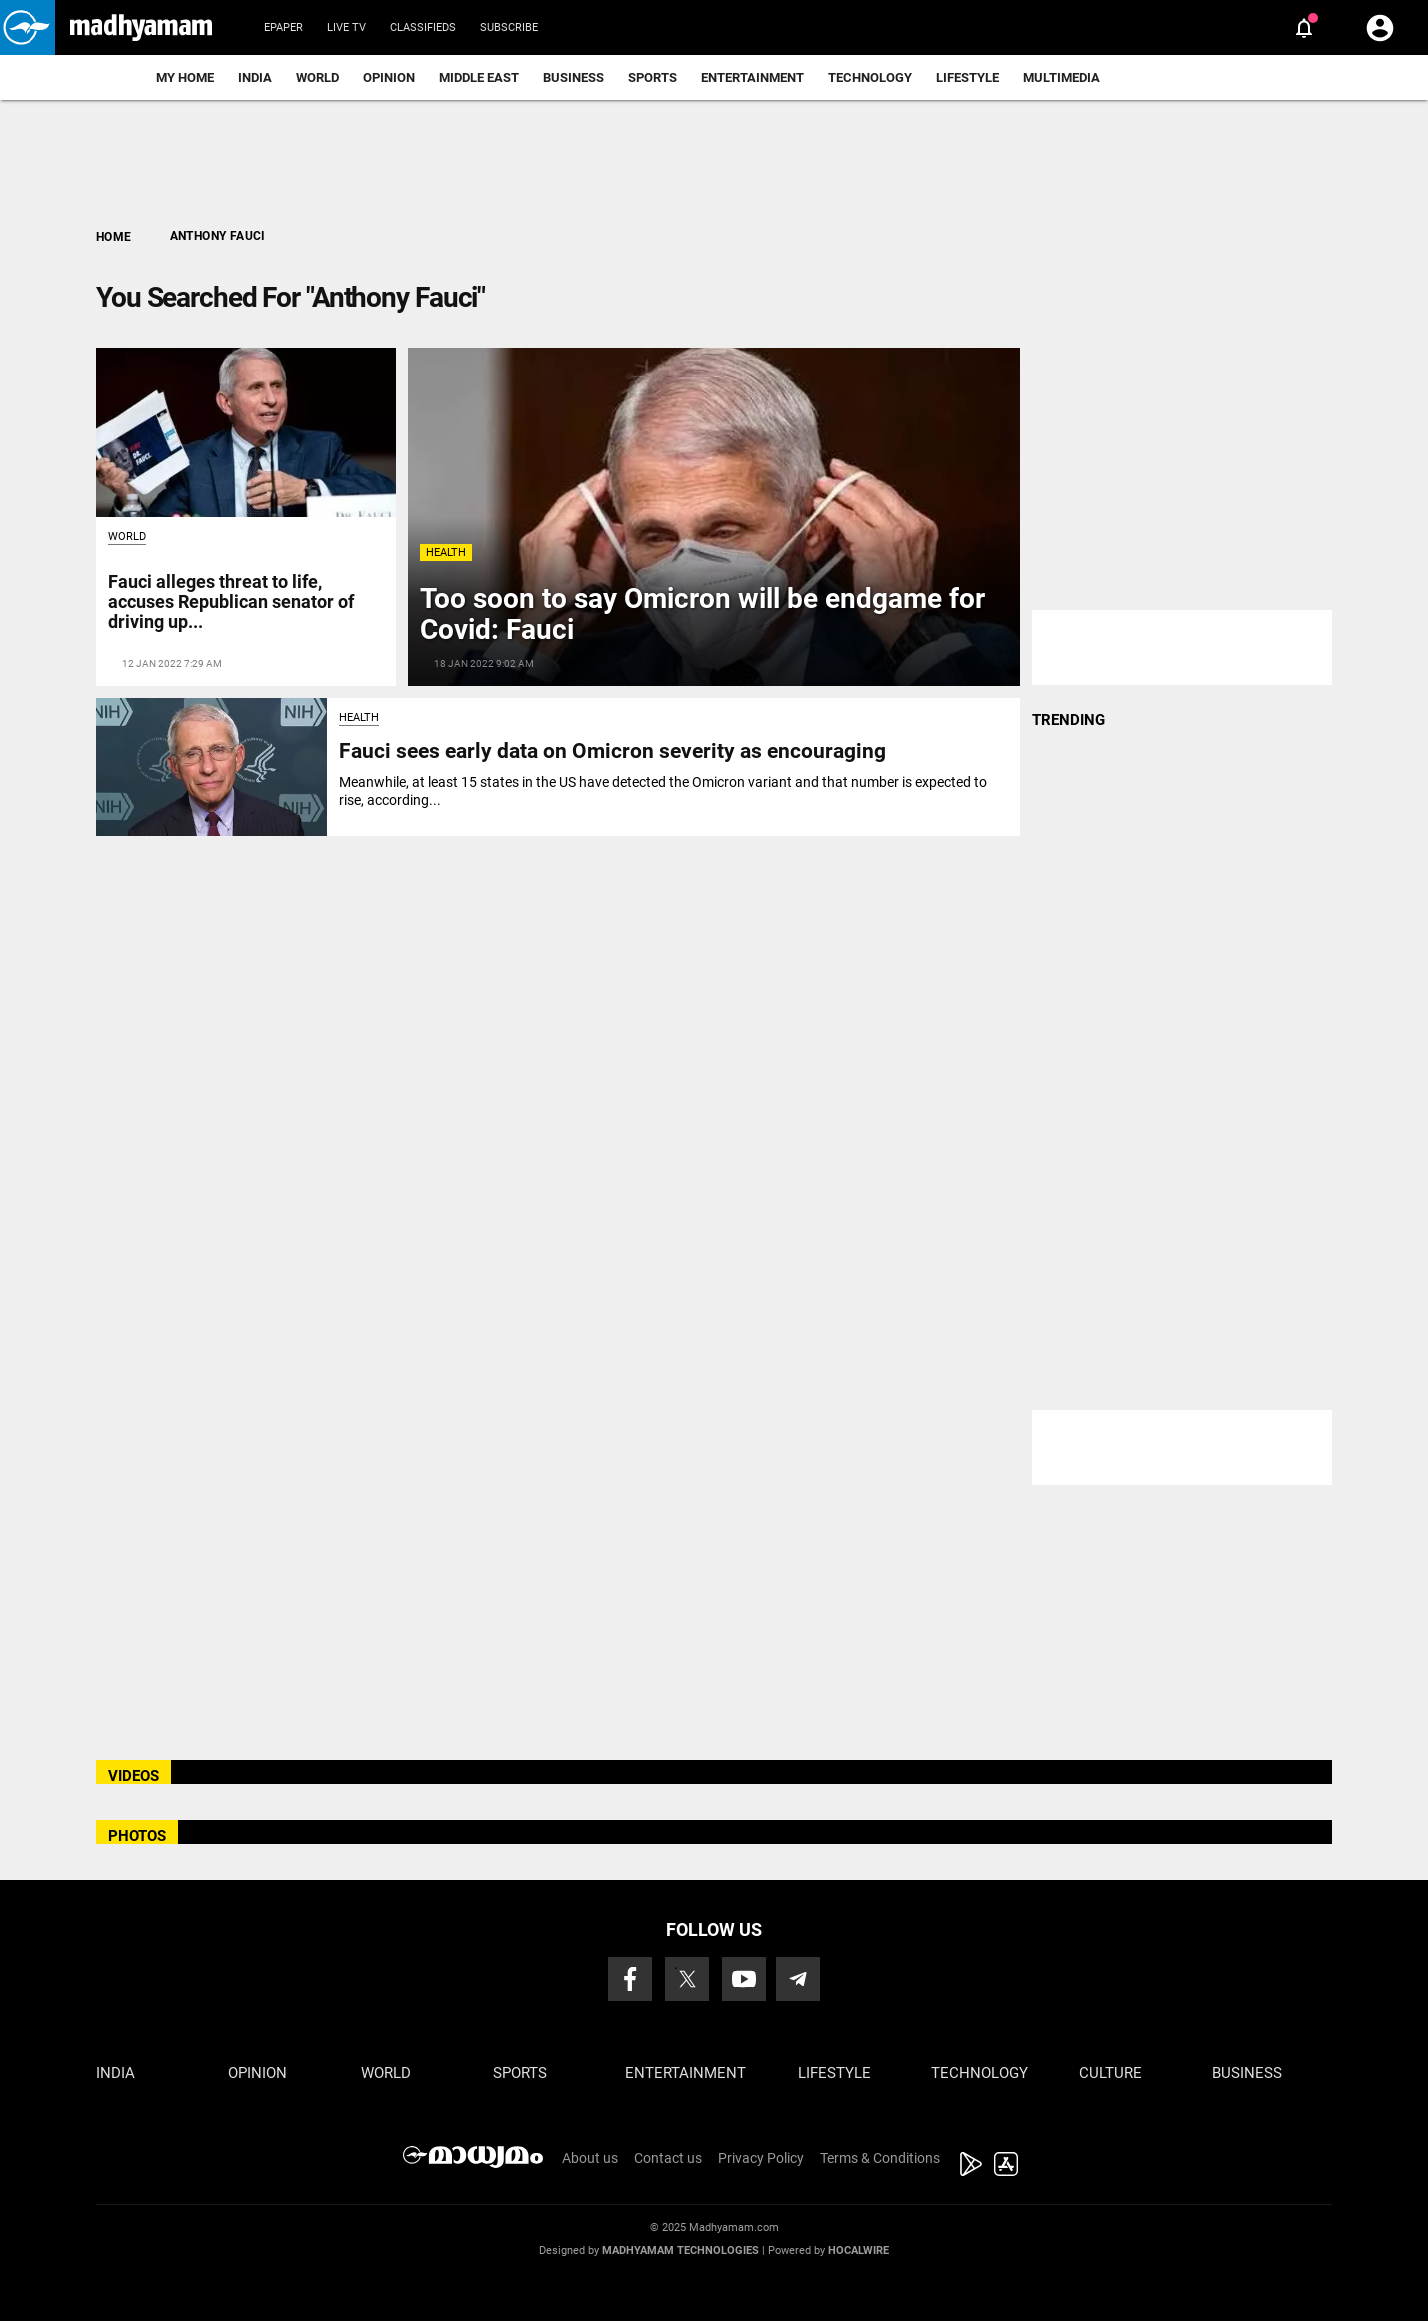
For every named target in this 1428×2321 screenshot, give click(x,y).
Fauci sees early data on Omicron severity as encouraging (612, 751)
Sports (652, 77)
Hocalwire (858, 2250)
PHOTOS (137, 1836)
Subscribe (509, 27)
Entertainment (752, 77)
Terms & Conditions (880, 2158)
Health (446, 552)
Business (573, 77)
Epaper (283, 27)
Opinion (389, 77)
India (255, 77)
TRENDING (1068, 720)
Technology (870, 77)
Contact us (668, 2158)
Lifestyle (967, 77)
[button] (27, 27)
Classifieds (423, 27)
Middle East (479, 77)
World (317, 77)
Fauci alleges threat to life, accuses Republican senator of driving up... (231, 601)
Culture (1110, 2073)
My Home (185, 77)
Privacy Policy (761, 2158)
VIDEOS (133, 1776)
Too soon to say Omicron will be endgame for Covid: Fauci (702, 614)
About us (590, 2158)
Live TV (346, 27)
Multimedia (1061, 77)
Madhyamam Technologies (680, 2250)
